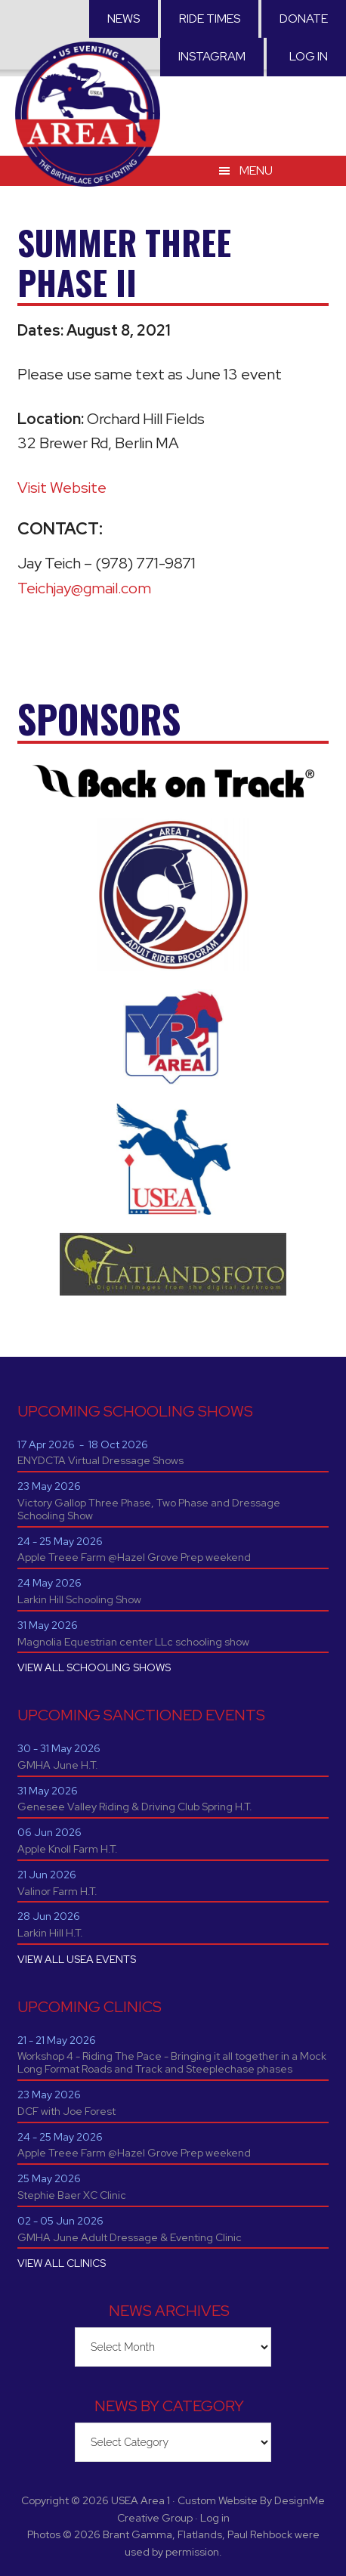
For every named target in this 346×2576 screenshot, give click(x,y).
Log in (308, 56)
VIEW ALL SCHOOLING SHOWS (94, 1667)
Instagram (212, 56)
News (123, 18)
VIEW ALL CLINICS (61, 2263)
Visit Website (62, 487)
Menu (256, 170)
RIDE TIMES (209, 18)
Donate (304, 18)
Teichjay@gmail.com (84, 588)
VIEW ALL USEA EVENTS (76, 1959)
